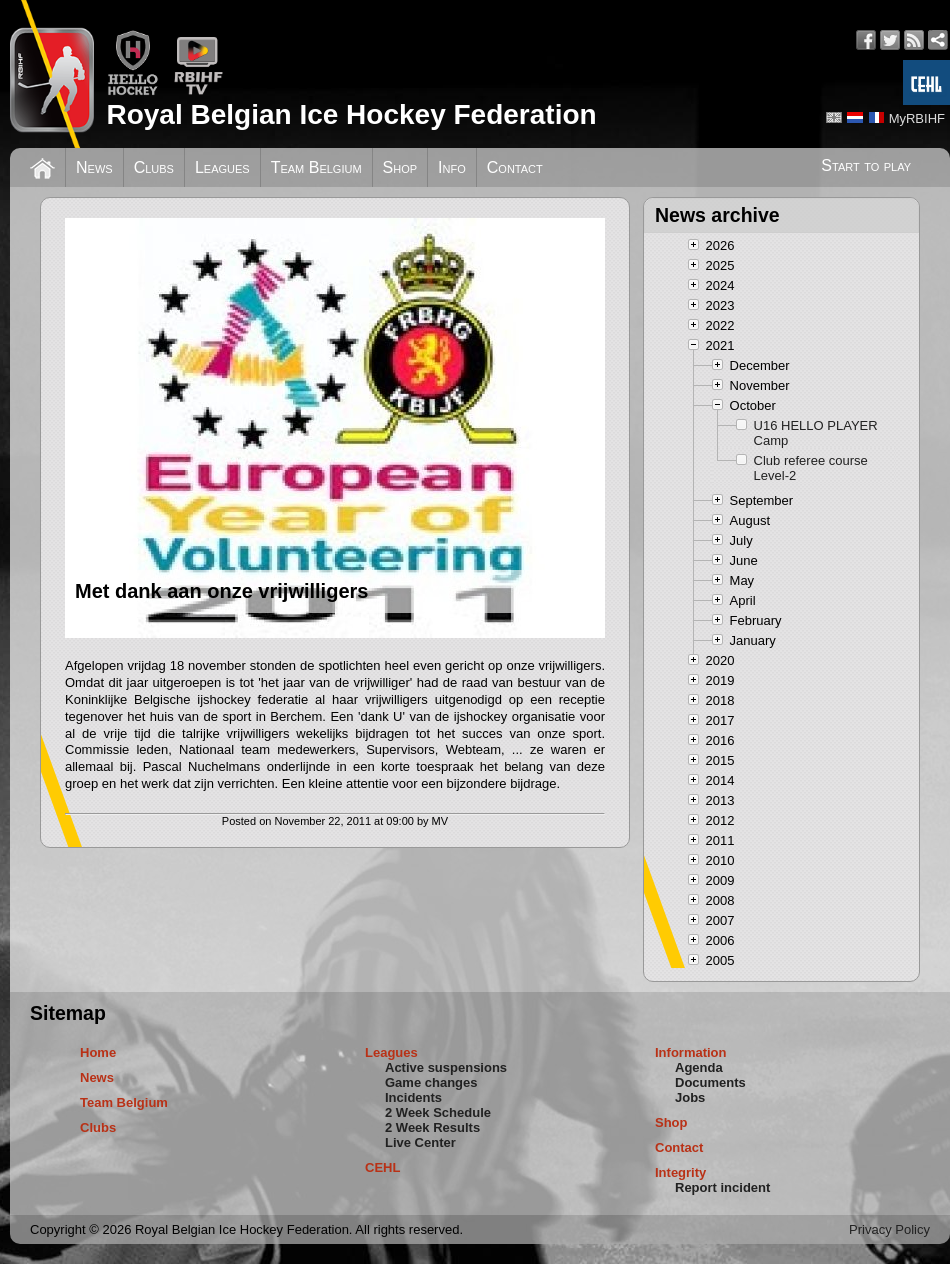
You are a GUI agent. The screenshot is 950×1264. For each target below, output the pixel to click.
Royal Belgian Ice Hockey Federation (351, 114)
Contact (515, 167)
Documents (710, 1082)
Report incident (722, 1187)
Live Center (420, 1142)
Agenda (699, 1067)
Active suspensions (446, 1067)
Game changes (431, 1082)
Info (452, 167)
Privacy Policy (889, 1229)
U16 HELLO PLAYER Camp (816, 433)
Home (98, 1052)
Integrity (680, 1172)
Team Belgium (316, 167)
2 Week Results (432, 1127)
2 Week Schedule (438, 1112)
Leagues (222, 167)
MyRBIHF (917, 118)
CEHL (382, 1167)
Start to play (866, 165)
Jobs (690, 1097)
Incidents (413, 1097)
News (94, 167)
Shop (400, 167)
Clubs (154, 167)
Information (691, 1052)
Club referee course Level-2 (811, 468)
